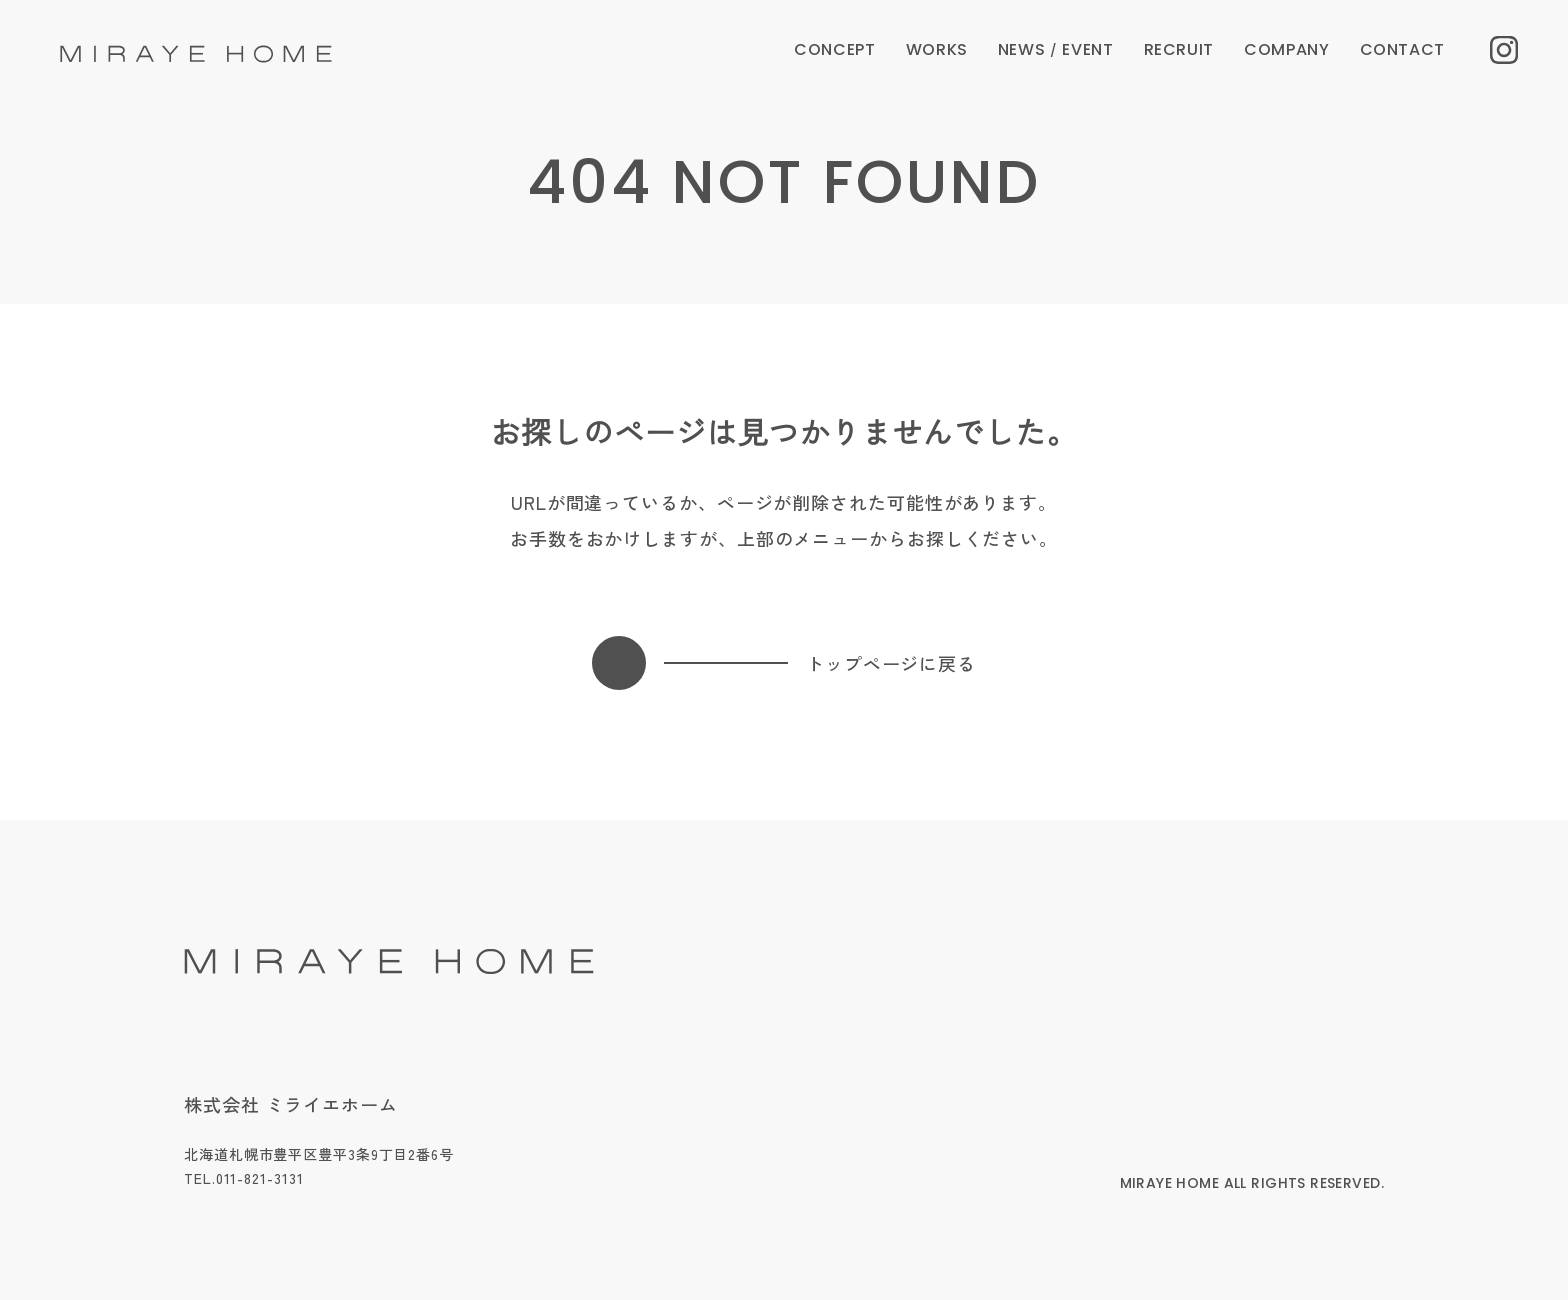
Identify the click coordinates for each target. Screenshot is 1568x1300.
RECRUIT (1179, 49)
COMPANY (1286, 49)
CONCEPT (834, 49)
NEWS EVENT (1056, 49)
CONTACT (1402, 49)
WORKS (937, 49)
